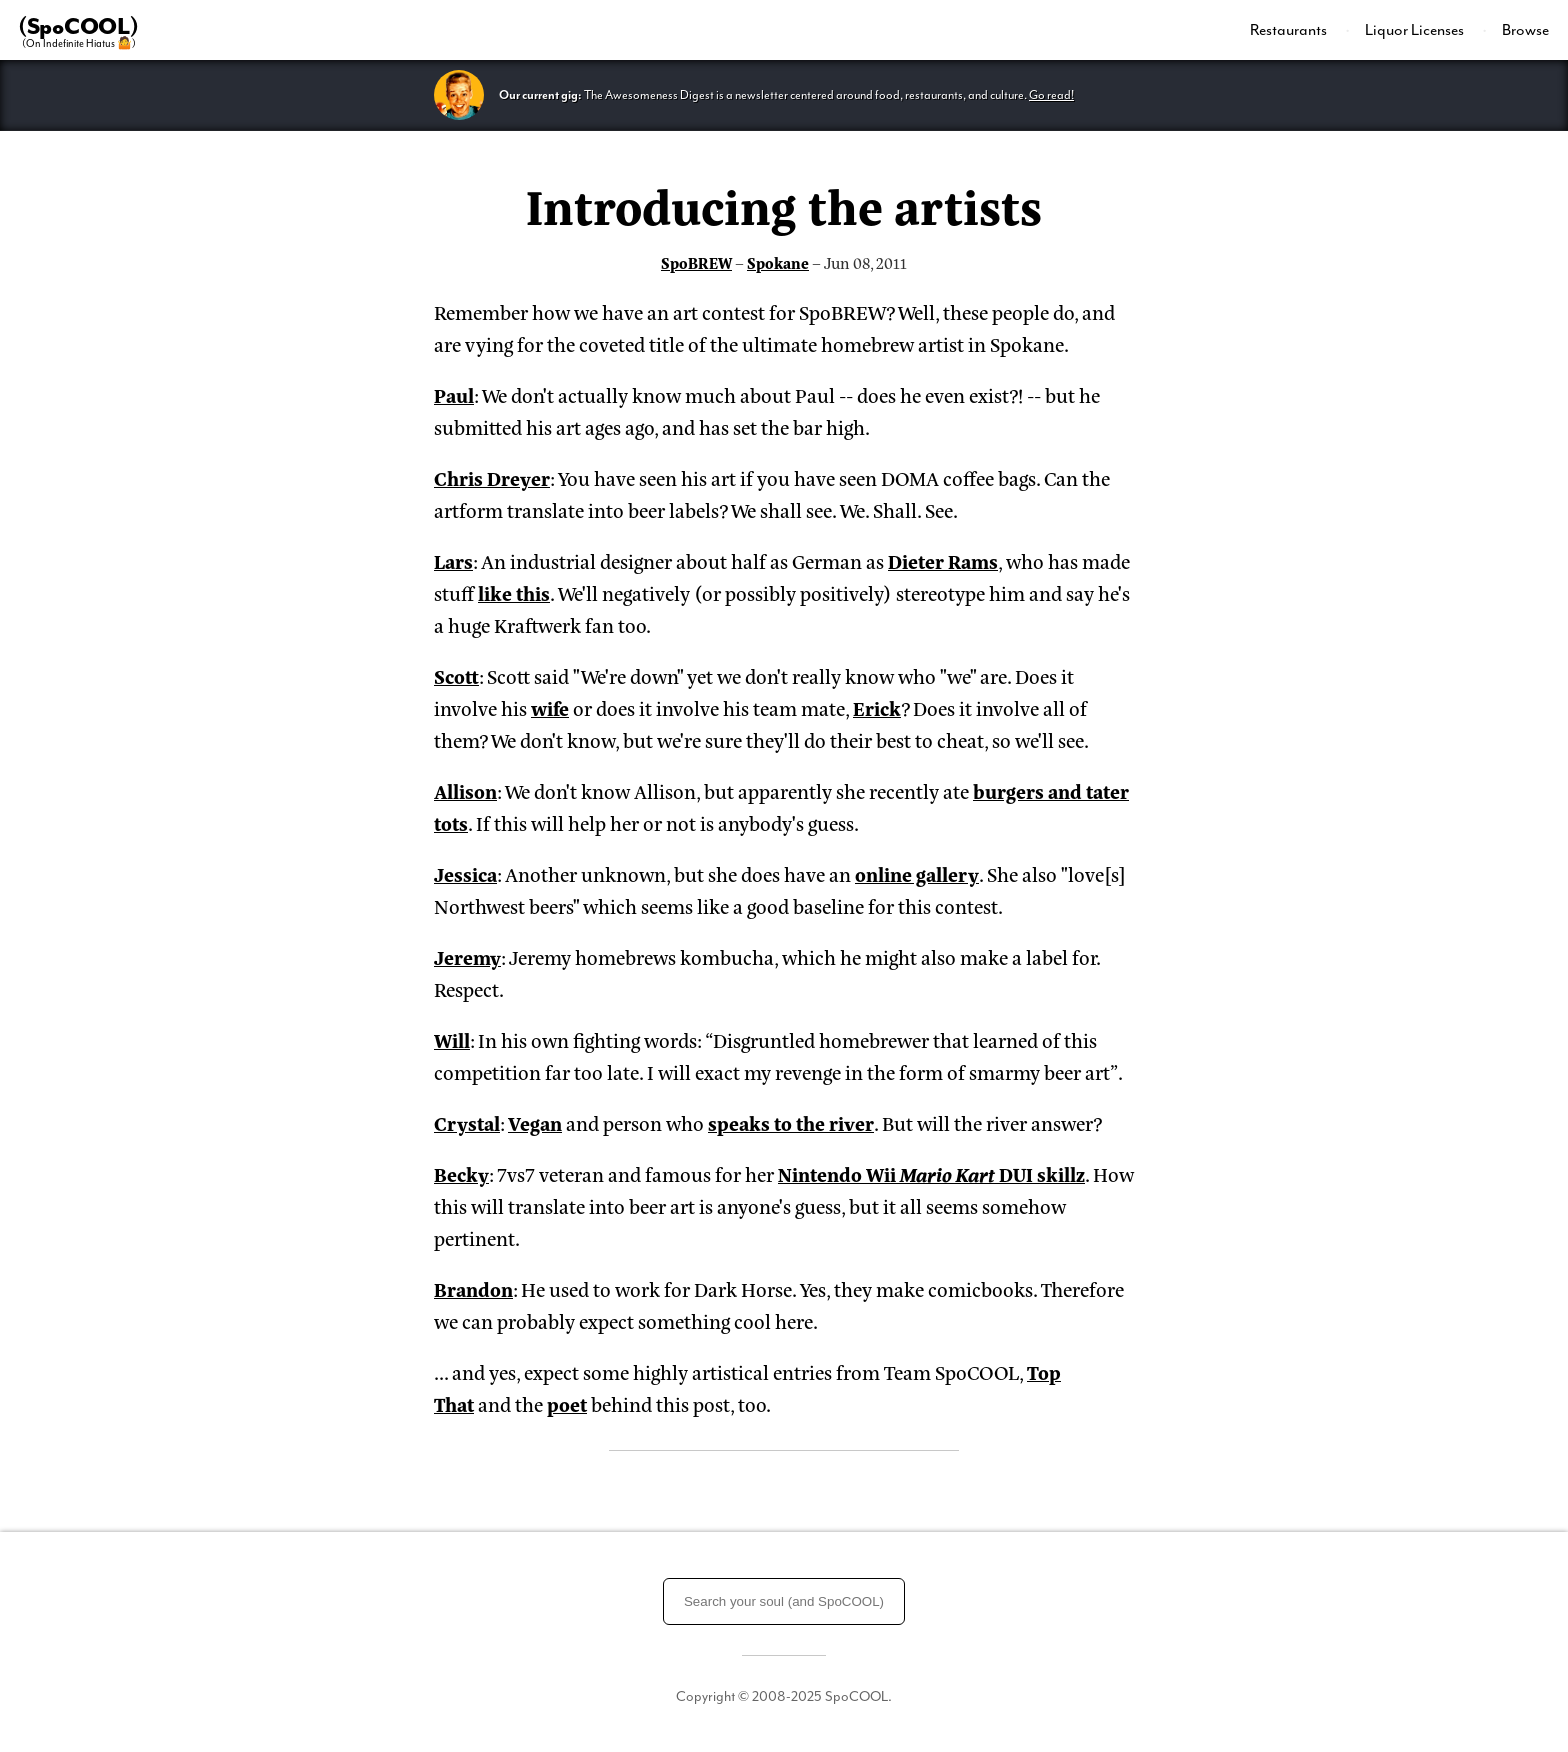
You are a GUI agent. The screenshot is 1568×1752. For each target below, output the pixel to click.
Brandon (473, 1288)
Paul (454, 394)
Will (452, 1039)
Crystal (467, 1122)
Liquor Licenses (1416, 30)
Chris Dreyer (492, 477)
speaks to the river (791, 1122)
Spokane (778, 262)
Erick (877, 707)
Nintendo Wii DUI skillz (931, 1173)
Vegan (535, 1122)
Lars (453, 560)
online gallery (917, 873)
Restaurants (1290, 30)
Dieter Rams (943, 560)
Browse (1525, 30)
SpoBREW (696, 262)
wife (550, 707)
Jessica (465, 873)
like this (514, 592)
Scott (456, 675)
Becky (461, 1173)
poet (567, 1403)
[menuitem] (1300, 30)
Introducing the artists (784, 204)
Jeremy (467, 956)
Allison (465, 790)
